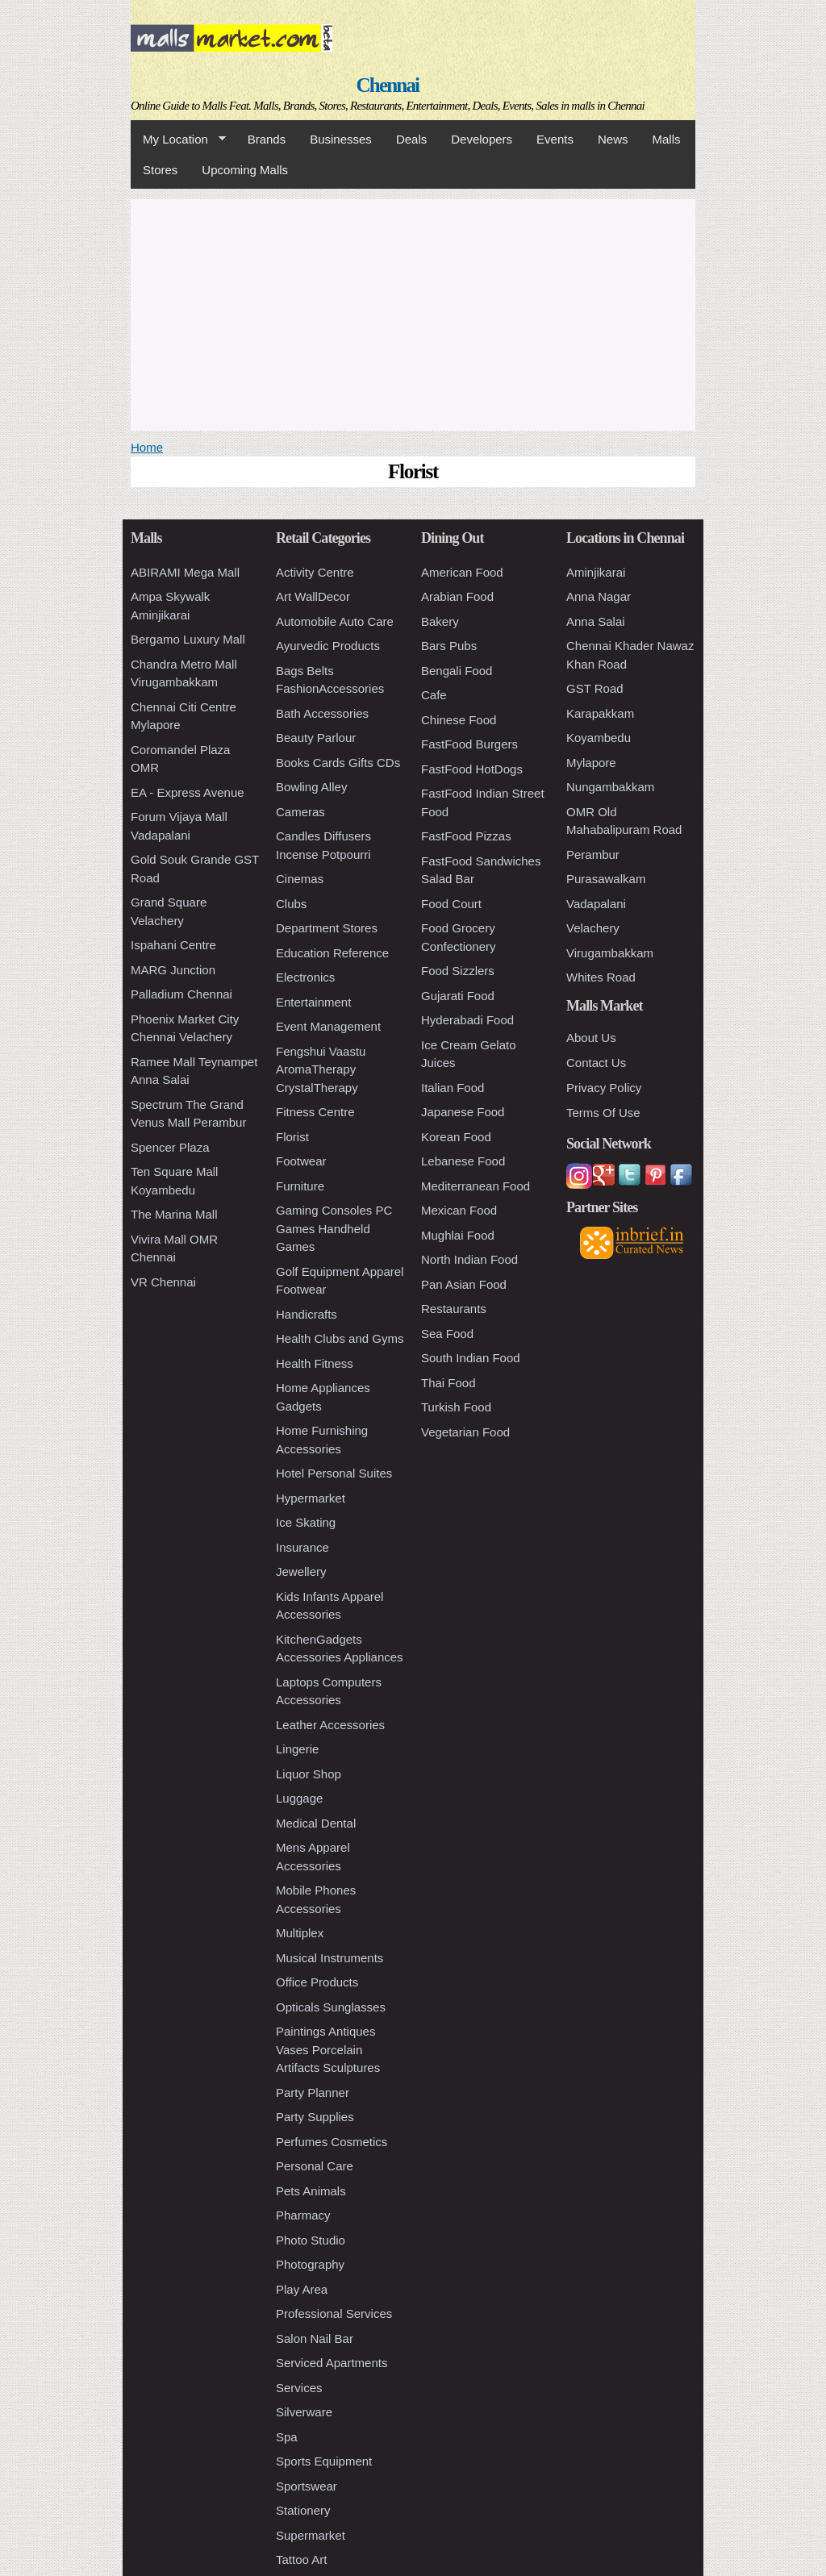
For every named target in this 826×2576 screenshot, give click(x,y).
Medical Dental (316, 1823)
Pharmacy (303, 2215)
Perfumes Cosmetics (331, 2142)
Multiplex (299, 1933)
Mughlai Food (457, 1235)
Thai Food (448, 1383)
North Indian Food (469, 1259)
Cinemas (299, 879)
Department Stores (327, 928)
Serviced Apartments (331, 2363)
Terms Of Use (603, 1112)
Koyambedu (598, 737)
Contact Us (596, 1062)
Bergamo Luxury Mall (188, 639)
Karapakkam (600, 713)
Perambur (593, 854)
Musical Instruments (329, 1958)
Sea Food (447, 1333)
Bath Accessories (322, 713)
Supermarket (310, 2535)
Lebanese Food (463, 1161)
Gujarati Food (457, 995)
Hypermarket (310, 1498)
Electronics (305, 977)
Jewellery (301, 1571)
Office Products (317, 1982)
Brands (267, 139)
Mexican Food (459, 1210)
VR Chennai (163, 1282)
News (613, 139)
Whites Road (601, 977)
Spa (287, 2437)
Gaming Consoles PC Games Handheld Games (334, 1228)
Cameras (300, 812)
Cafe (434, 695)
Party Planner (312, 2092)
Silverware (304, 2412)
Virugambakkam (609, 953)
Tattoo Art (301, 2559)
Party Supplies (315, 2117)
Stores (160, 170)
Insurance (302, 1547)
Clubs (291, 904)
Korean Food (456, 1137)
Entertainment (313, 1002)
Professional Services (334, 2313)
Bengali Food (456, 670)
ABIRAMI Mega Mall (185, 572)
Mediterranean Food (475, 1186)
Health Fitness (314, 1363)
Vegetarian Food (465, 1432)
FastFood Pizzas (466, 836)
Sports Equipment (324, 2461)
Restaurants (453, 1308)
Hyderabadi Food (467, 1020)
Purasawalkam (605, 879)
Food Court (451, 904)
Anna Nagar (598, 596)
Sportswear (306, 2486)
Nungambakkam (610, 787)
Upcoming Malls (245, 170)
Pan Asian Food (464, 1284)
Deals (411, 139)
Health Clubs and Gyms (339, 1338)
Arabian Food (457, 596)
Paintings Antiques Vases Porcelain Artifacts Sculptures (328, 2049)
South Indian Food (470, 1358)
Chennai (388, 85)
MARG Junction (173, 970)
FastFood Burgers (469, 744)
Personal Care (314, 2166)
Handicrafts (306, 1314)
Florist (292, 1137)
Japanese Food (462, 1112)
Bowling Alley (311, 787)
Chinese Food (458, 720)
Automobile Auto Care (335, 621)
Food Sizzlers (457, 970)
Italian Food (452, 1087)
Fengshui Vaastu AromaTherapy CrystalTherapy (320, 1069)
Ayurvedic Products (328, 645)
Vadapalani (596, 904)
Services (299, 2388)
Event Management (328, 1026)
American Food (462, 572)
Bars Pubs (449, 645)
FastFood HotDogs (472, 769)
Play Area (301, 2289)
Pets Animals (311, 2191)
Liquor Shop (308, 1774)
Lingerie (297, 1749)
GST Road (595, 688)
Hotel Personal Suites (334, 1473)
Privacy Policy (603, 1087)
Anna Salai (595, 621)
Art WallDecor (313, 596)
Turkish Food (456, 1407)
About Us (591, 1037)
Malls (666, 139)
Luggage (299, 1798)
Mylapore (591, 762)
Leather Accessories (330, 1725)
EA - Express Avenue (187, 792)
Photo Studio (310, 2240)
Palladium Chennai (181, 994)
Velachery (593, 928)
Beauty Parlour (316, 737)
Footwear (301, 1161)
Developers (481, 139)
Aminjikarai (595, 572)
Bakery (440, 621)
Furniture (300, 1186)
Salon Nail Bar (314, 2338)
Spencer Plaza (170, 1147)
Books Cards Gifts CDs (338, 762)
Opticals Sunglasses (331, 2007)
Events (555, 139)
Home (147, 447)
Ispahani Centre (173, 945)
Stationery (303, 2510)
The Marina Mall (174, 1214)
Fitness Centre (315, 1112)
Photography (310, 2264)
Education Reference (332, 953)
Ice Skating (306, 1522)
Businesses (341, 139)
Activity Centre (315, 572)
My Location (178, 139)
